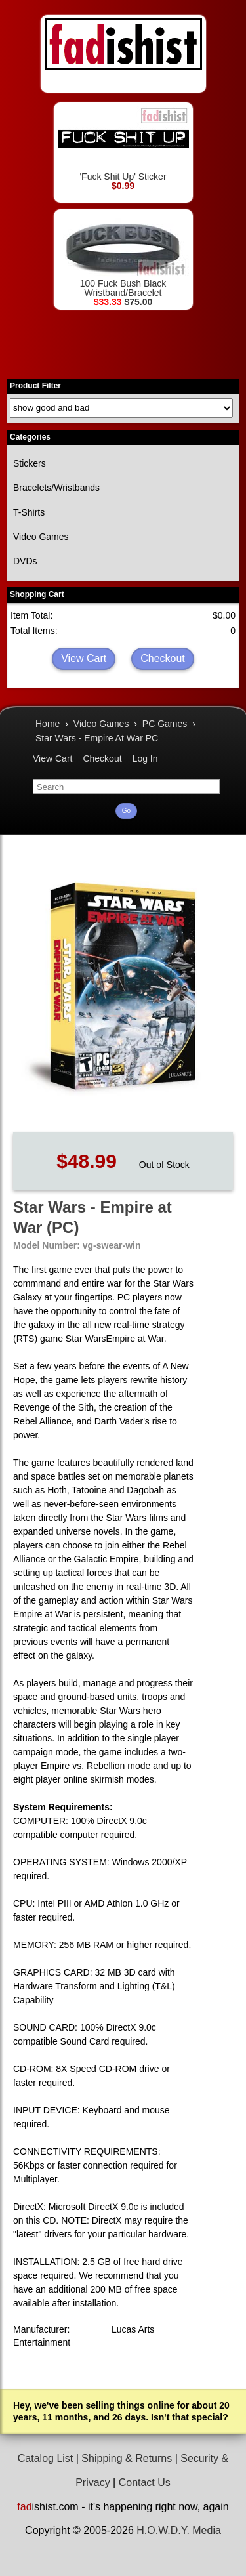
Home (47, 723)
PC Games (164, 723)
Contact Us (145, 2482)
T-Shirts (29, 512)
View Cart (83, 658)
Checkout (162, 658)
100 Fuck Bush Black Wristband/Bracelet (123, 255)
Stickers (29, 463)
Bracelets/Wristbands (56, 487)
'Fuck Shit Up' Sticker (123, 144)
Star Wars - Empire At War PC (96, 738)
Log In (145, 758)
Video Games (41, 536)
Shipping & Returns (126, 2458)
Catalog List (45, 2458)
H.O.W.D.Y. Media (178, 2530)
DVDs (25, 561)
